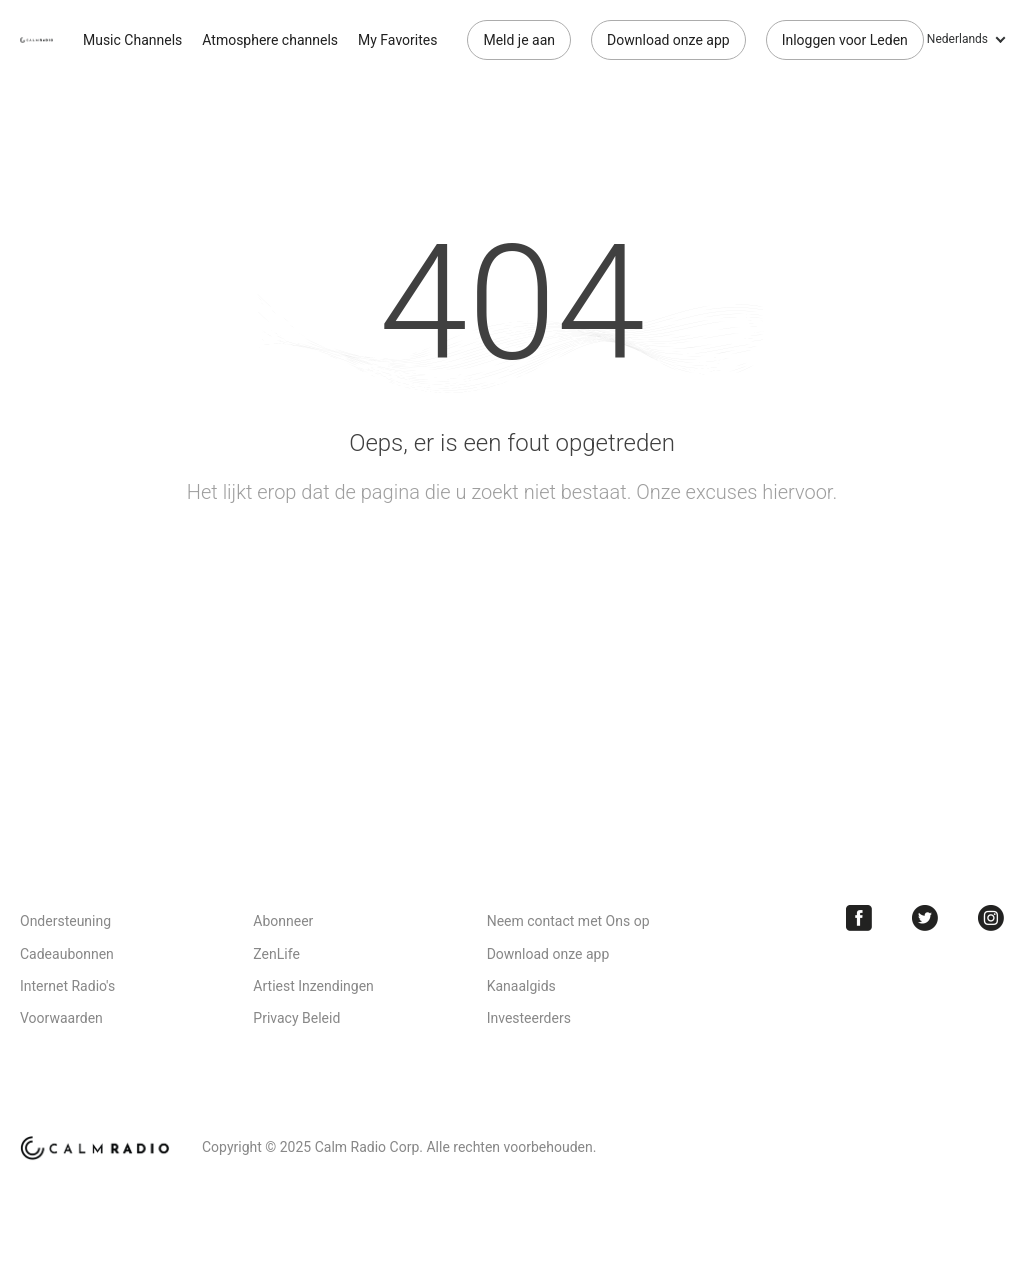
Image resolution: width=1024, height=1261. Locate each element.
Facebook (859, 918)
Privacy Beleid (296, 1018)
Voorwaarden (61, 1018)
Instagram (991, 918)
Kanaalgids (521, 986)
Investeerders (529, 1018)
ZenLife (276, 954)
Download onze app (668, 40)
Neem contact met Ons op (568, 921)
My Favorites (397, 40)
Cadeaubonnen (67, 954)
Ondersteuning (65, 921)
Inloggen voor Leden (845, 40)
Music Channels (132, 40)
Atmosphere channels (270, 40)
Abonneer (283, 921)
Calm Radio (36, 40)
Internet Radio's (67, 986)
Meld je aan (519, 40)
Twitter (925, 918)
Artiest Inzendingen (313, 986)
